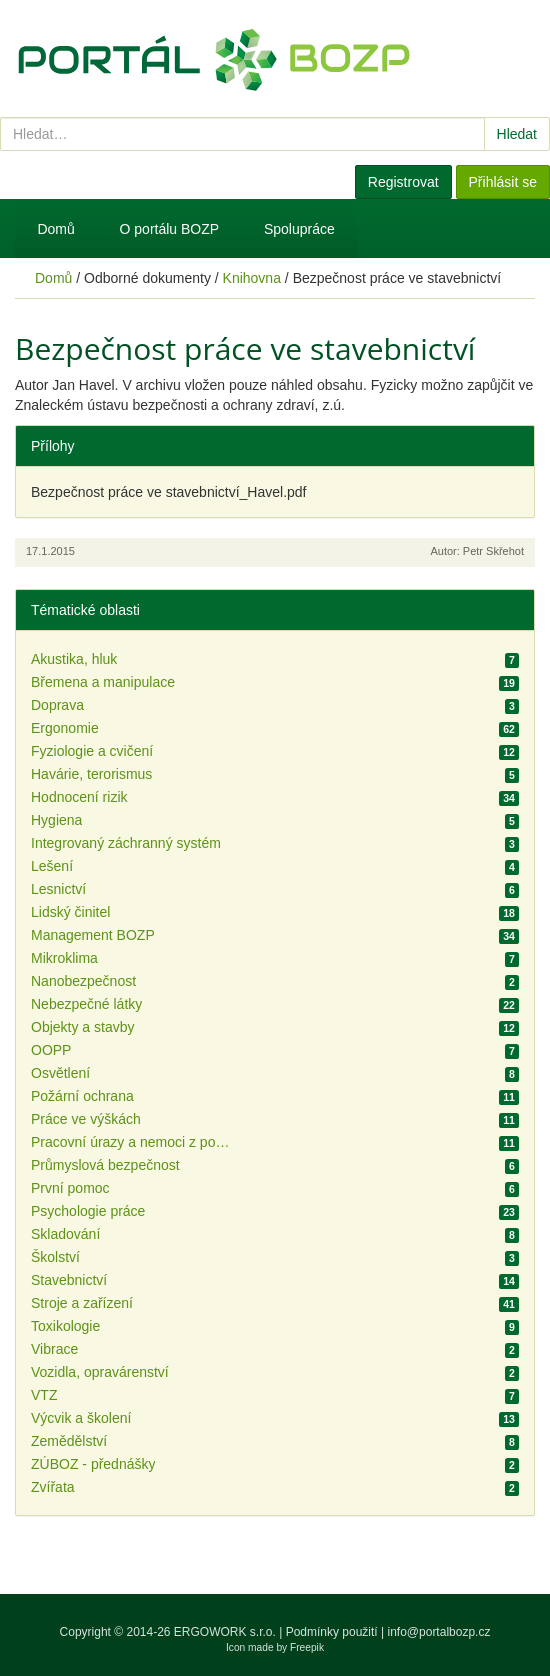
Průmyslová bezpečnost (105, 1165)
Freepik (307, 1647)
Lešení (52, 866)
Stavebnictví (69, 1280)
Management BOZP (93, 935)
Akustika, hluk (74, 659)
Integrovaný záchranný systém (126, 843)
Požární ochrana (82, 1096)
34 (509, 798)
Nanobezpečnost (83, 981)
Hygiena (56, 820)
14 (509, 1281)
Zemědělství (69, 1441)
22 (509, 1005)
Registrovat (403, 182)
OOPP (51, 1050)
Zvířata (53, 1487)
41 (509, 1304)
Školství (55, 1257)
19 (509, 683)
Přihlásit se (503, 182)
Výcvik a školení (81, 1418)
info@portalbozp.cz (439, 1632)
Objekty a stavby (83, 1027)
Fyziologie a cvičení (92, 751)
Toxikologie (65, 1326)
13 (509, 1419)
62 (509, 729)
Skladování (65, 1234)
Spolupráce (299, 229)
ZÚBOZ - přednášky (93, 1464)
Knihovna (252, 278)
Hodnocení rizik (79, 797)
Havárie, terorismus (91, 774)
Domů (55, 229)
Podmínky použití (332, 1632)
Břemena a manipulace (103, 682)
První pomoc (70, 1188)
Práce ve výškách (86, 1119)
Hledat (517, 134)
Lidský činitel (70, 912)
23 (509, 1212)
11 (509, 1097)
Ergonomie (65, 728)
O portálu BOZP (170, 229)
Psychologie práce (88, 1211)
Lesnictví (58, 889)
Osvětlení (60, 1073)
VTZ (44, 1395)
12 (509, 752)
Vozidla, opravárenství (100, 1372)
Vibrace (54, 1349)
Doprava (57, 705)
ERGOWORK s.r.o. (226, 1632)
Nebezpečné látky (86, 1004)
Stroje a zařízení (82, 1303)
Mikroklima (64, 958)
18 (509, 913)
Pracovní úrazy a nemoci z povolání (131, 1142)
